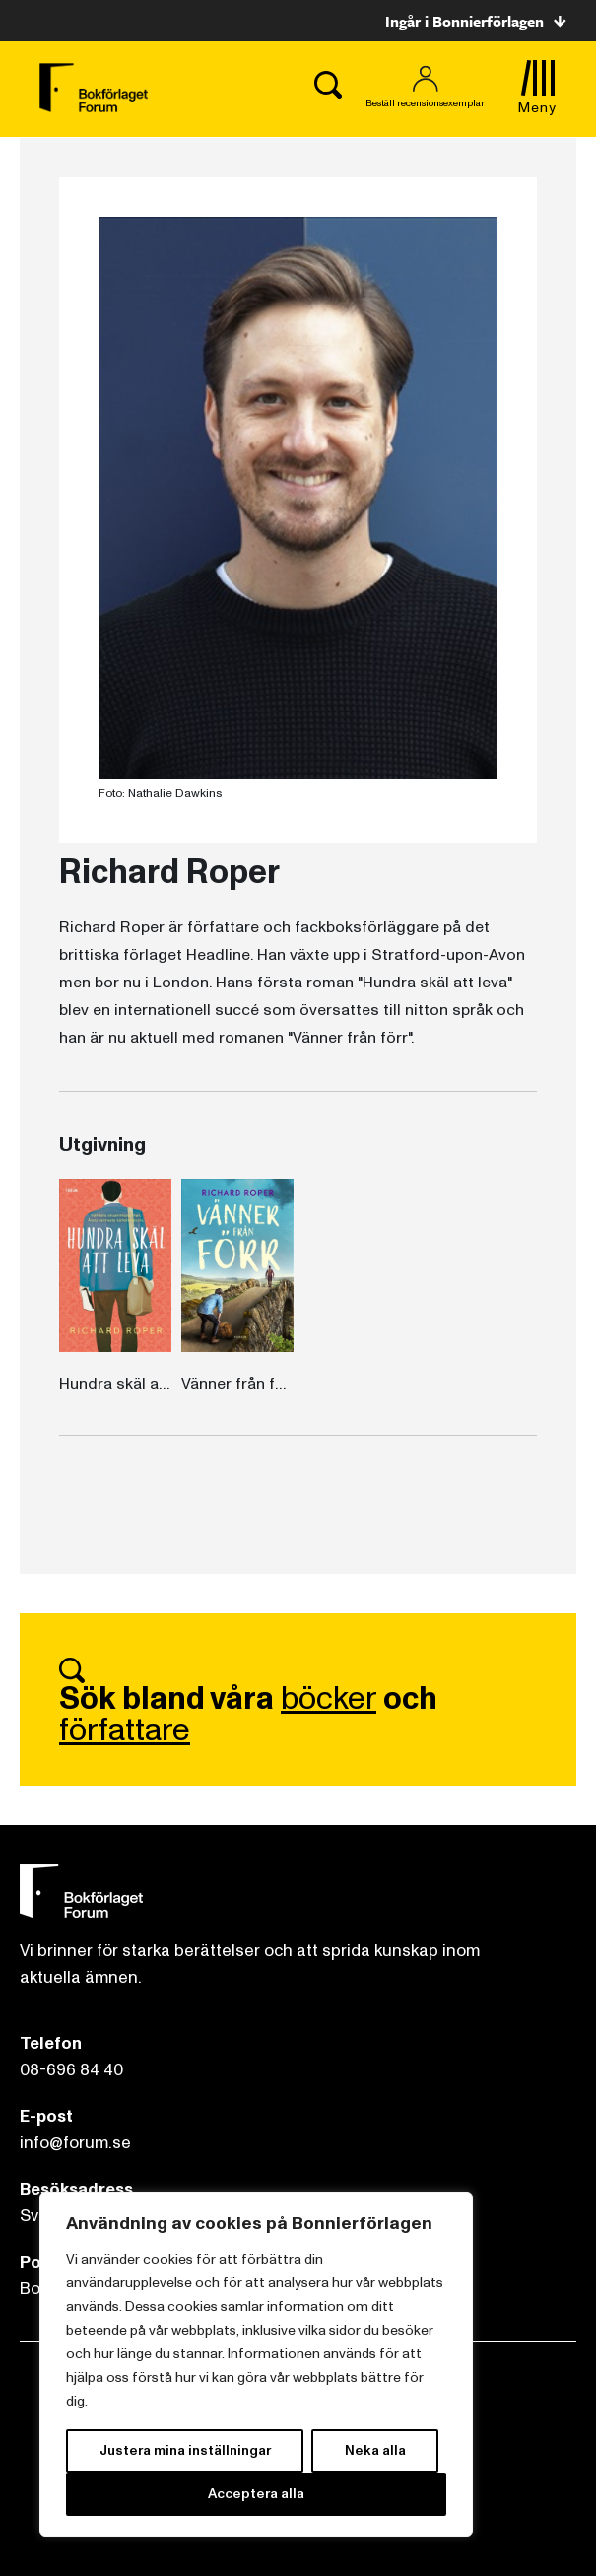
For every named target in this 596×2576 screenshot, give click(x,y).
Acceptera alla (256, 2493)
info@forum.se (75, 2143)
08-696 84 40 (71, 2070)
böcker (328, 1699)
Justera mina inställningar (185, 2450)
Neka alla (375, 2450)
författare (124, 1730)
